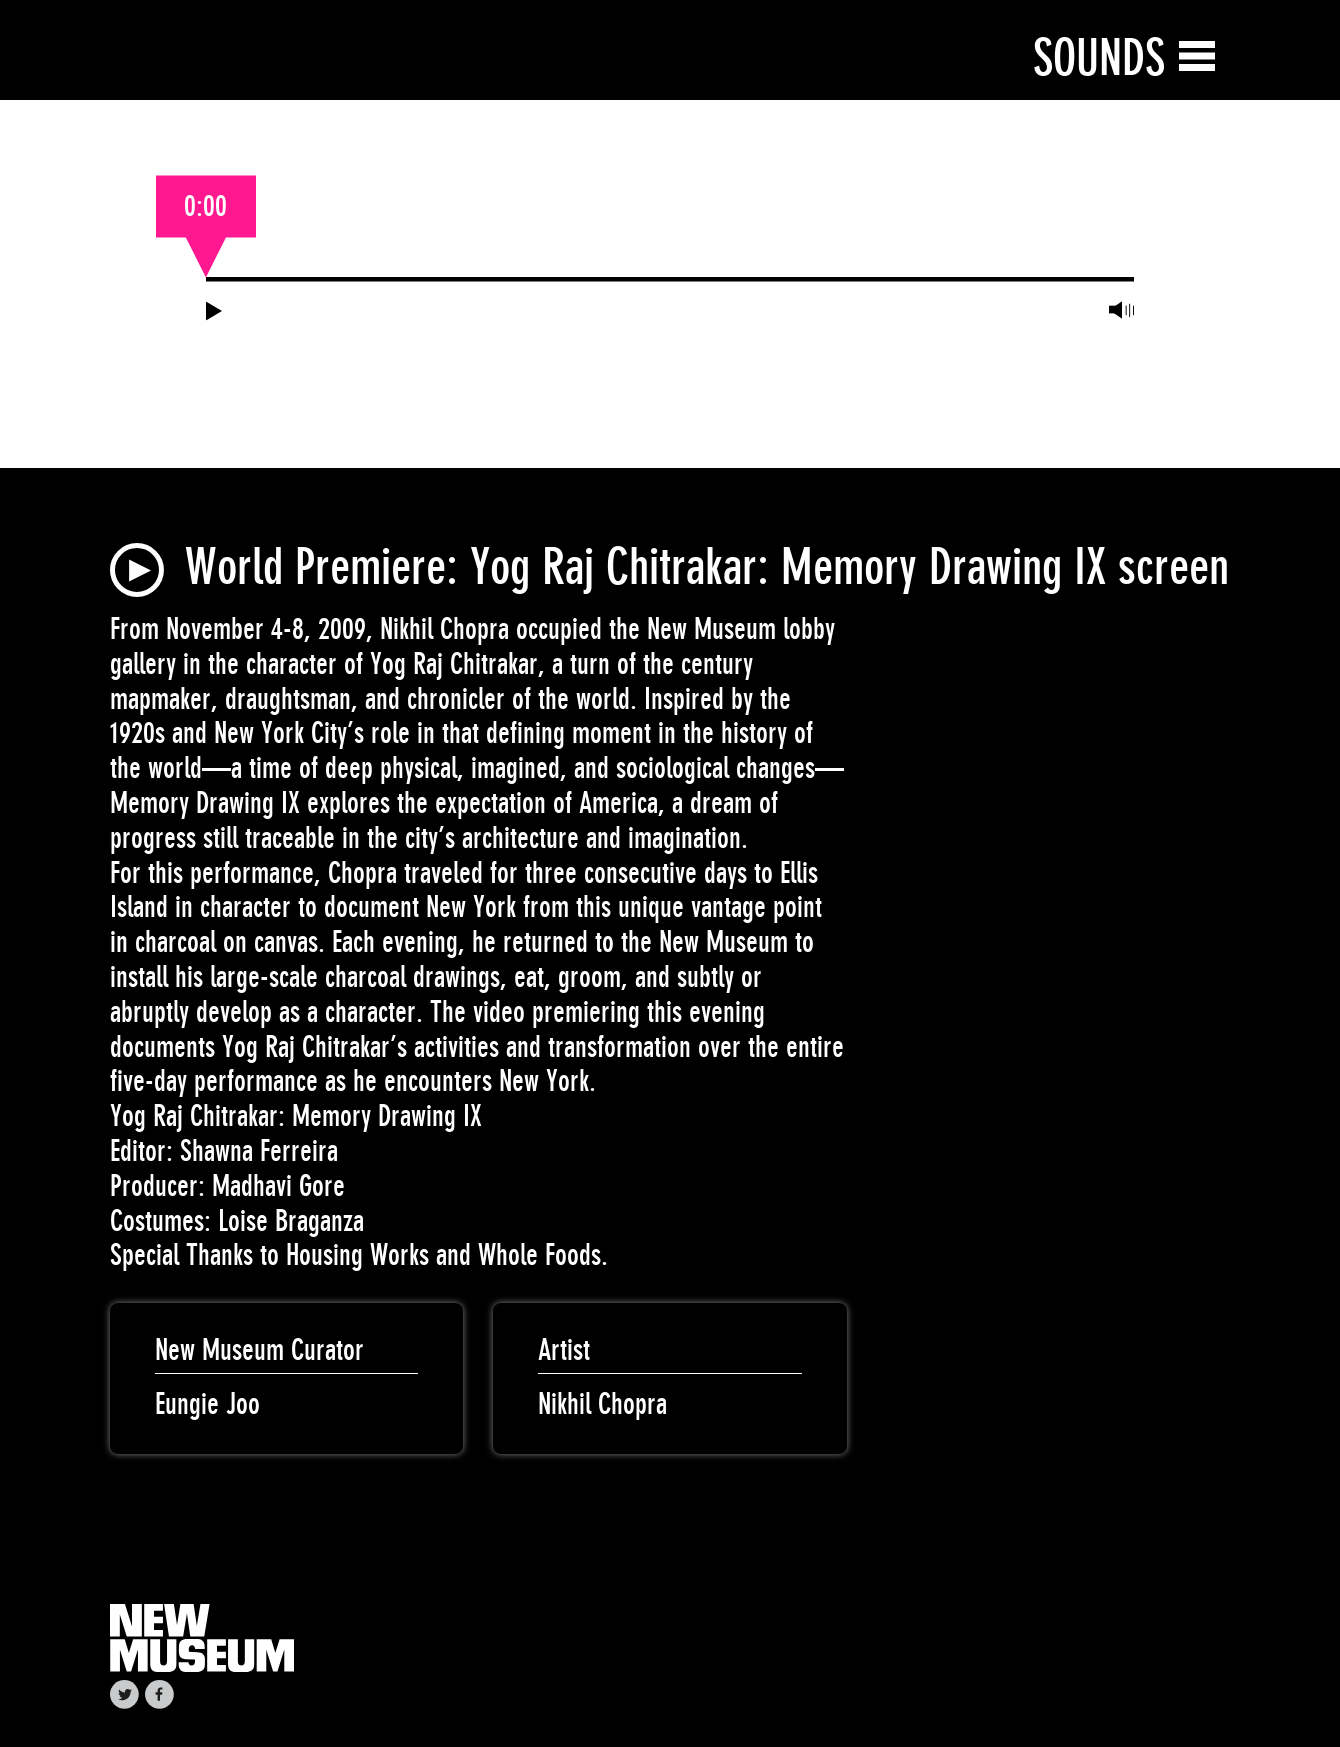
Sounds (1099, 57)
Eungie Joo (207, 1404)
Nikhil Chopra (602, 1404)
